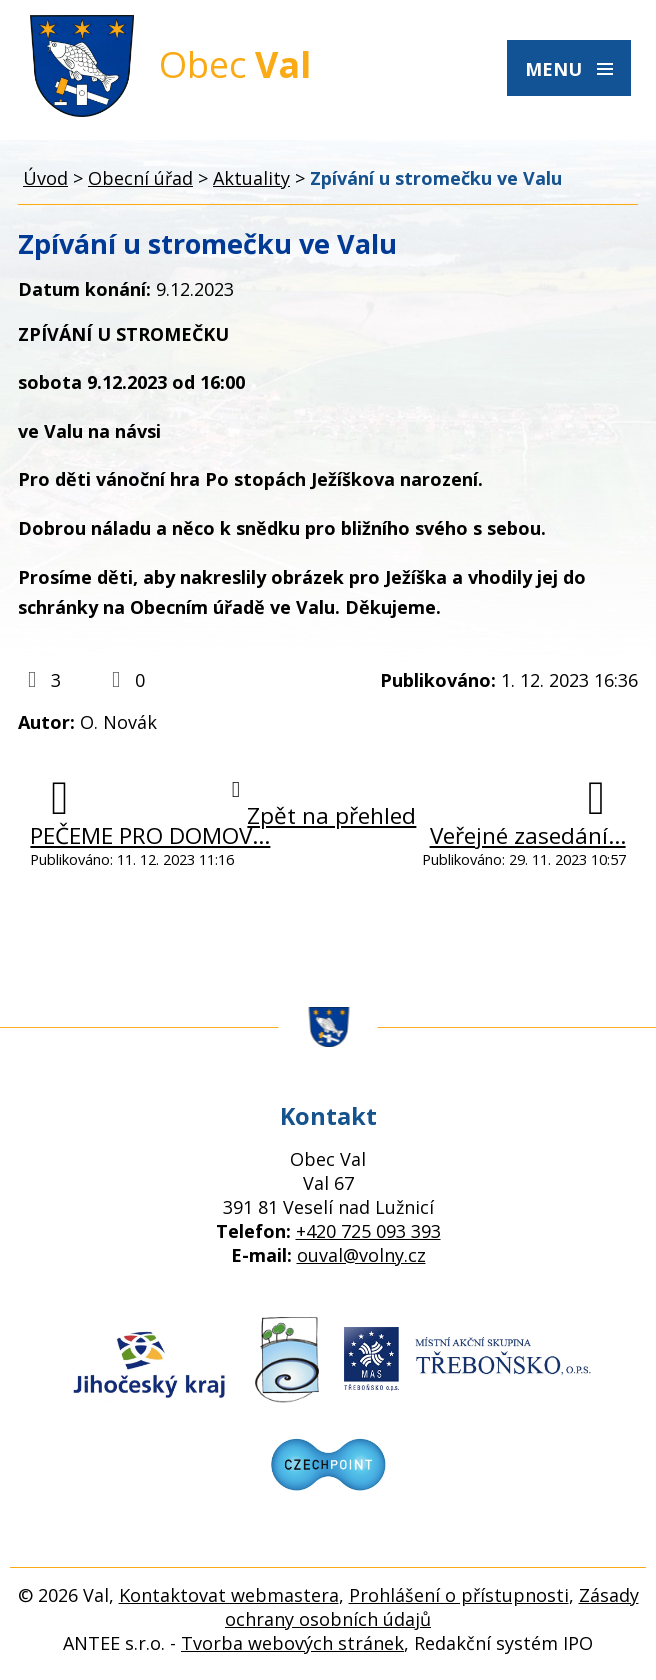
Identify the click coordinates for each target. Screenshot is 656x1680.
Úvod (45, 178)
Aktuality (251, 178)
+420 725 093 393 (368, 1231)
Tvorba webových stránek (292, 1643)
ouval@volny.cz (361, 1255)
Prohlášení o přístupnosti (459, 1595)
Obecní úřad (140, 178)
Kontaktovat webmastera (229, 1595)
